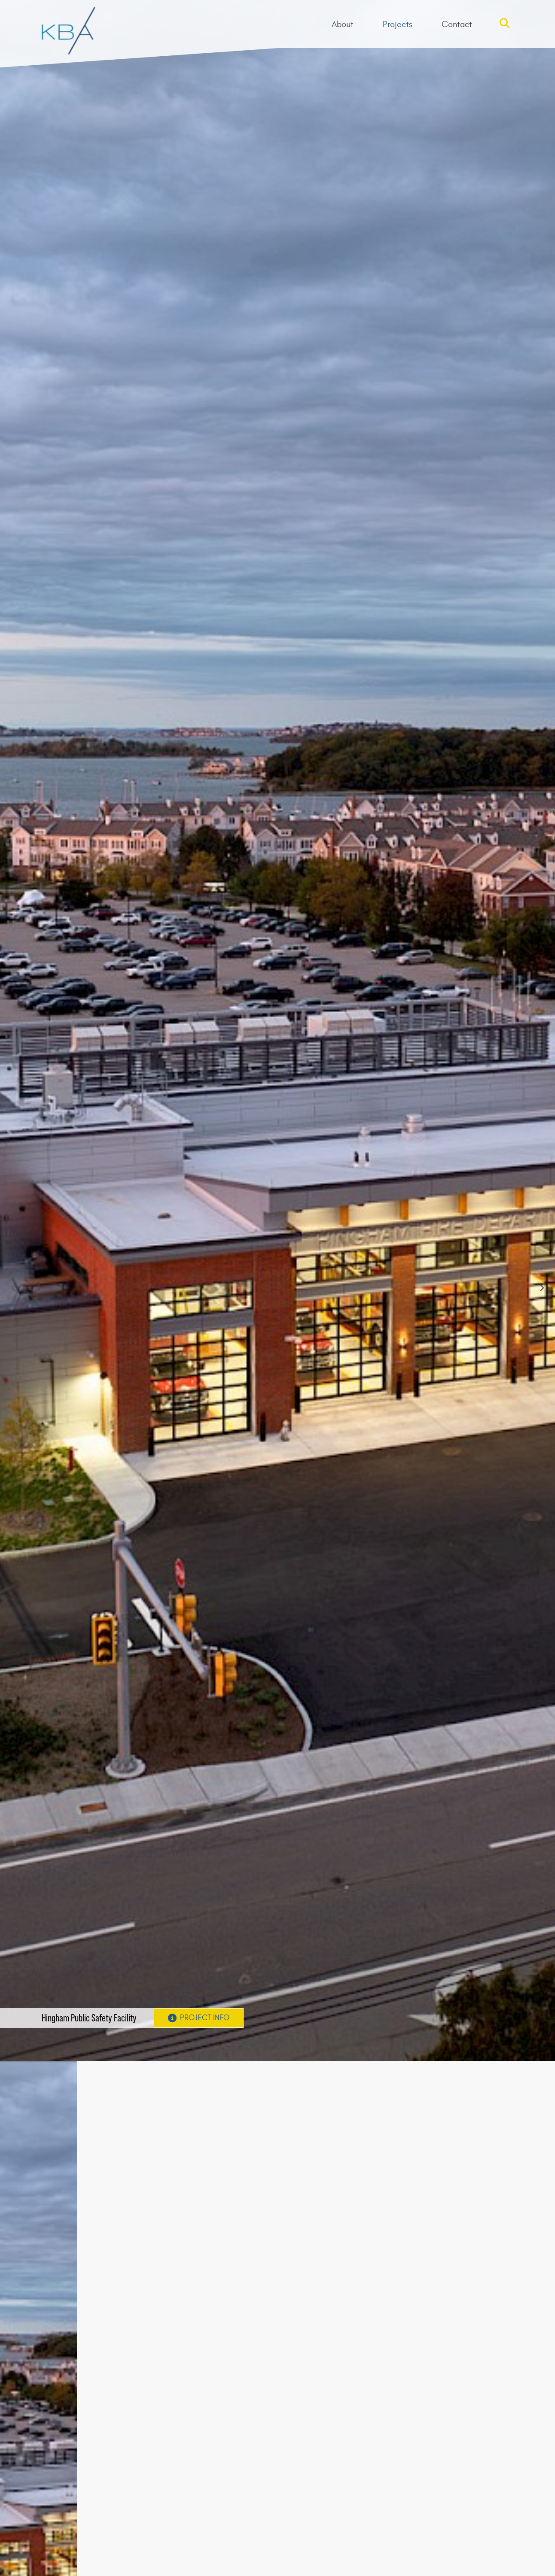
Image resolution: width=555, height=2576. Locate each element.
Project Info (198, 2017)
